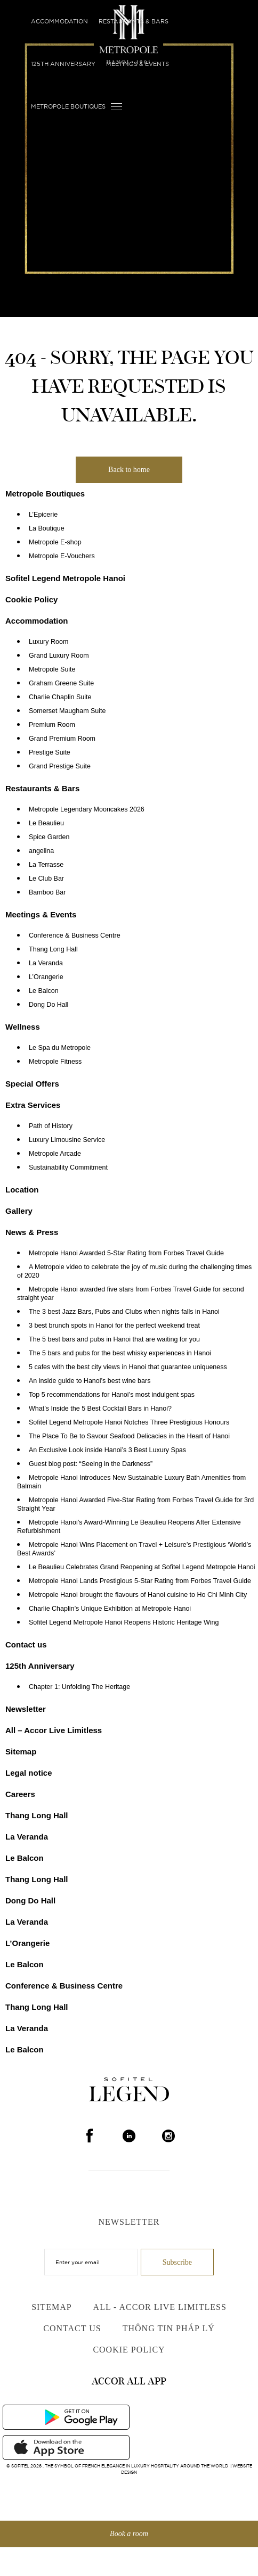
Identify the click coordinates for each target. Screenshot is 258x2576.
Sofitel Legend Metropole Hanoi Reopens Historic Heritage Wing (124, 1622)
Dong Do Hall (48, 1004)
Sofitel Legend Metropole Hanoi (65, 578)
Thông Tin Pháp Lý (169, 2328)
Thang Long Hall (53, 949)
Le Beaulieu (46, 823)
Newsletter (25, 1708)
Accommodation (59, 21)
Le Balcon (44, 991)
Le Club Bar (46, 878)
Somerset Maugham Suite (67, 711)
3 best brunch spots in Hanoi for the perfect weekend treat (114, 1325)
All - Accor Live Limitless (160, 2307)
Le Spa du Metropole (60, 1047)
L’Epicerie (43, 514)
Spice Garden (49, 837)
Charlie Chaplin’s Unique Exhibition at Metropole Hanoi (110, 1608)
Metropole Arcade (55, 1153)
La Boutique (46, 528)
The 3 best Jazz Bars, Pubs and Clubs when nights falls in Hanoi (124, 1311)
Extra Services (32, 1104)
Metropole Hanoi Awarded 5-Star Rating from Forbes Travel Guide (126, 1253)
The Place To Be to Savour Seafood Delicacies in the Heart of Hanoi (129, 1436)
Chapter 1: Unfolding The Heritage (79, 1687)
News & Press (31, 1232)
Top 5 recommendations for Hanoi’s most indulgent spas (112, 1394)
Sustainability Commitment (68, 1167)
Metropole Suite (52, 669)
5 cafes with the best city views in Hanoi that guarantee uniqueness (128, 1367)
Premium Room (52, 724)
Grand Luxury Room (59, 655)
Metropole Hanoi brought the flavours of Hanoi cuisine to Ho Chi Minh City (138, 1594)
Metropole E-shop (55, 542)
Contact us (26, 1644)
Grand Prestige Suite (60, 766)
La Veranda (46, 963)
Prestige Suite (49, 752)
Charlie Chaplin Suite (60, 697)
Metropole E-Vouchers (62, 556)
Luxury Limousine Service (67, 1140)
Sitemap (20, 1751)
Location (22, 1189)
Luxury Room (48, 641)
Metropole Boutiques (68, 106)
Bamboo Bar (47, 892)
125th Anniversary (63, 64)
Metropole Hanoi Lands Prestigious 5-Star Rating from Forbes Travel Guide (140, 1581)
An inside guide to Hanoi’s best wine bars (89, 1381)
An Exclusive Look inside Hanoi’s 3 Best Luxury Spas (107, 1450)
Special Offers (32, 1083)
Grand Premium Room (62, 738)
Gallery (19, 1210)
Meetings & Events (137, 64)
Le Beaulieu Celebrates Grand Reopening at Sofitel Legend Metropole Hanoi (142, 1567)
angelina (41, 851)
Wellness (22, 1026)
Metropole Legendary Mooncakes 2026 (86, 809)
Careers (20, 1794)
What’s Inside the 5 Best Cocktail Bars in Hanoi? (100, 1408)
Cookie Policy (31, 599)
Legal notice (28, 1772)
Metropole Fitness (55, 1061)
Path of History (50, 1126)
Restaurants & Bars (133, 21)
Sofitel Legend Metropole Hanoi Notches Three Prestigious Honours (129, 1422)
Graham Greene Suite (61, 683)
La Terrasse (46, 864)
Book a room (129, 2534)
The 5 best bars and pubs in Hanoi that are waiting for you (114, 1339)
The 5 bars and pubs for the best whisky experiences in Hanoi (120, 1353)
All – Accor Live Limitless (53, 1730)
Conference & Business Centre (74, 935)
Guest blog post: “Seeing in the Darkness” (90, 1464)
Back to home (129, 470)
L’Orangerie (46, 977)
